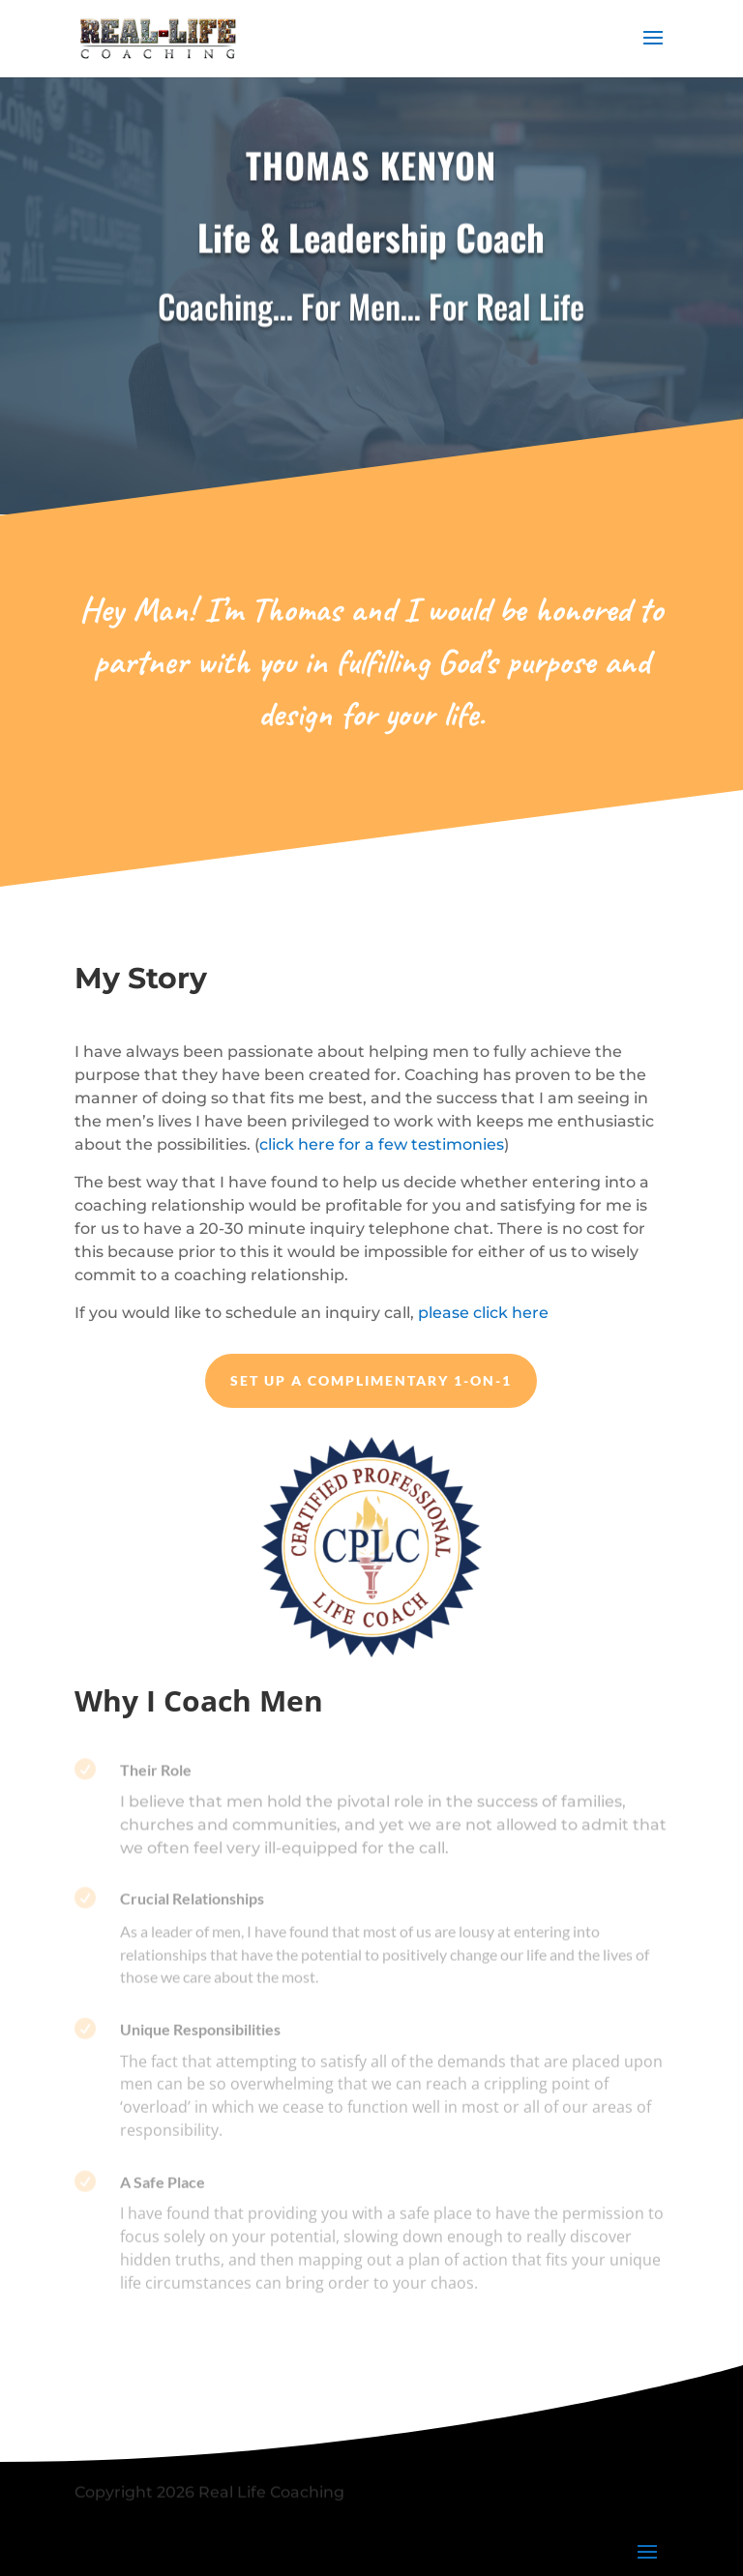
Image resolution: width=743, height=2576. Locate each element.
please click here (483, 1312)
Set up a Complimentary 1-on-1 (371, 1380)
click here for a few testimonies (381, 1144)
